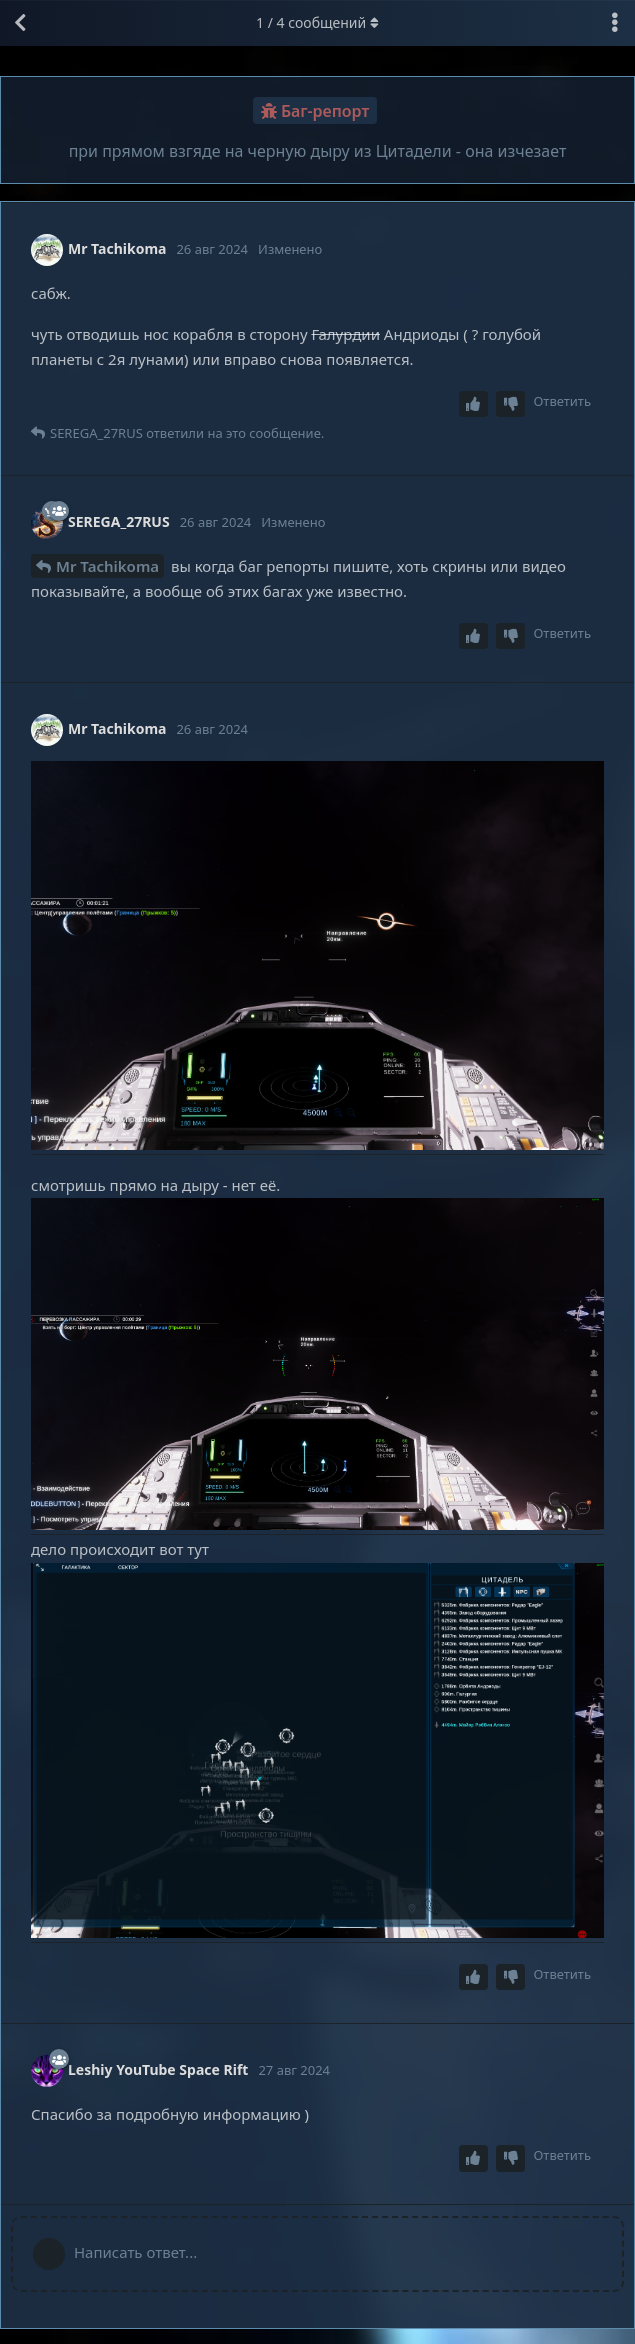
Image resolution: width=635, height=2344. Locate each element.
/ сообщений (317, 22)
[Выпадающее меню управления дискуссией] (615, 23)
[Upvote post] (474, 404)
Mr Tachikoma (107, 566)
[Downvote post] (511, 404)
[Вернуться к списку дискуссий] (20, 23)
